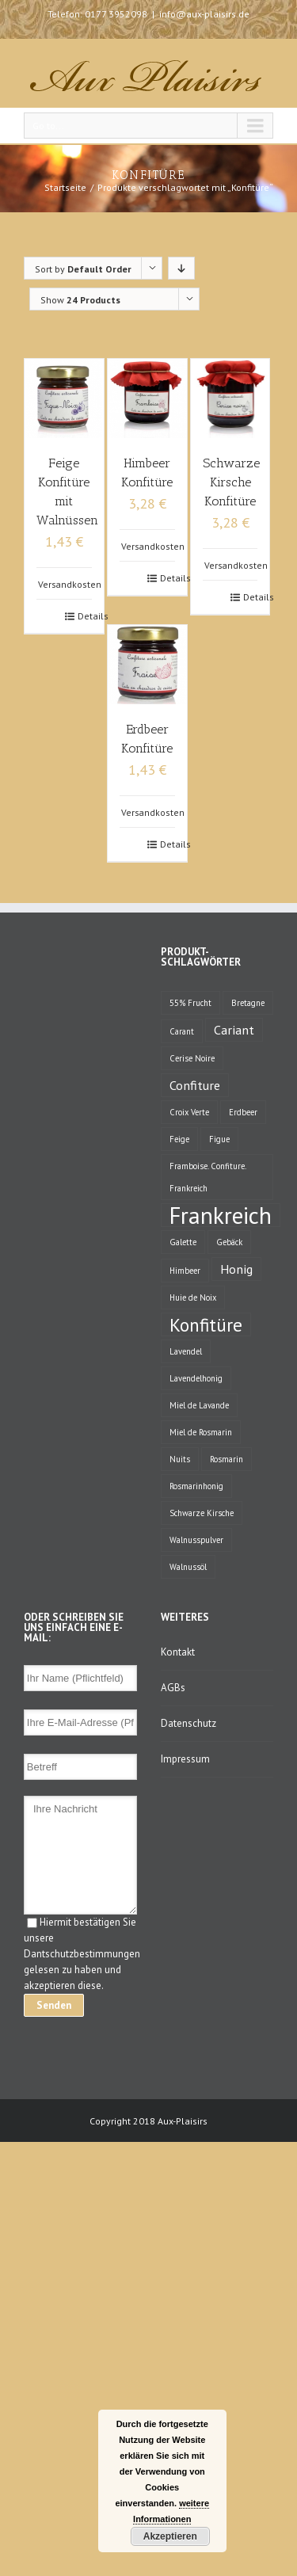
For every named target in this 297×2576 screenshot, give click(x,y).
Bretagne (248, 1002)
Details (85, 616)
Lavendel (185, 1351)
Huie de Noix (192, 1297)
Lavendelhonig (196, 1378)
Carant (181, 1031)
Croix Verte (189, 1112)
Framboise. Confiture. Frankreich (207, 1177)
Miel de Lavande (199, 1405)
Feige (179, 1139)
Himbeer (184, 1270)
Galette (182, 1242)
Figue (219, 1139)
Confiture (194, 1085)
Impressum (185, 1759)
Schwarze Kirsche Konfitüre (231, 482)
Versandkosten (69, 584)
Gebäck (229, 1242)
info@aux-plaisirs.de (204, 14)
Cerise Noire (192, 1058)
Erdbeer (243, 1112)
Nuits (179, 1459)
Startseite (65, 187)
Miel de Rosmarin (200, 1432)
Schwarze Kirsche (201, 1513)
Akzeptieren (170, 2536)
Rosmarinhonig (196, 1486)
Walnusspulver (196, 1539)
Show (80, 300)
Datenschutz (188, 1723)
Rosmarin (226, 1459)
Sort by (83, 269)
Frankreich (220, 1215)
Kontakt (178, 1652)
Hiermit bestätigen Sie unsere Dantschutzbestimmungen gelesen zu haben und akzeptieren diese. (82, 1953)
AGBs (173, 1687)
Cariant (234, 1029)
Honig (236, 1268)
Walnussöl (188, 1566)
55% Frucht (190, 1002)
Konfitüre (205, 1324)
